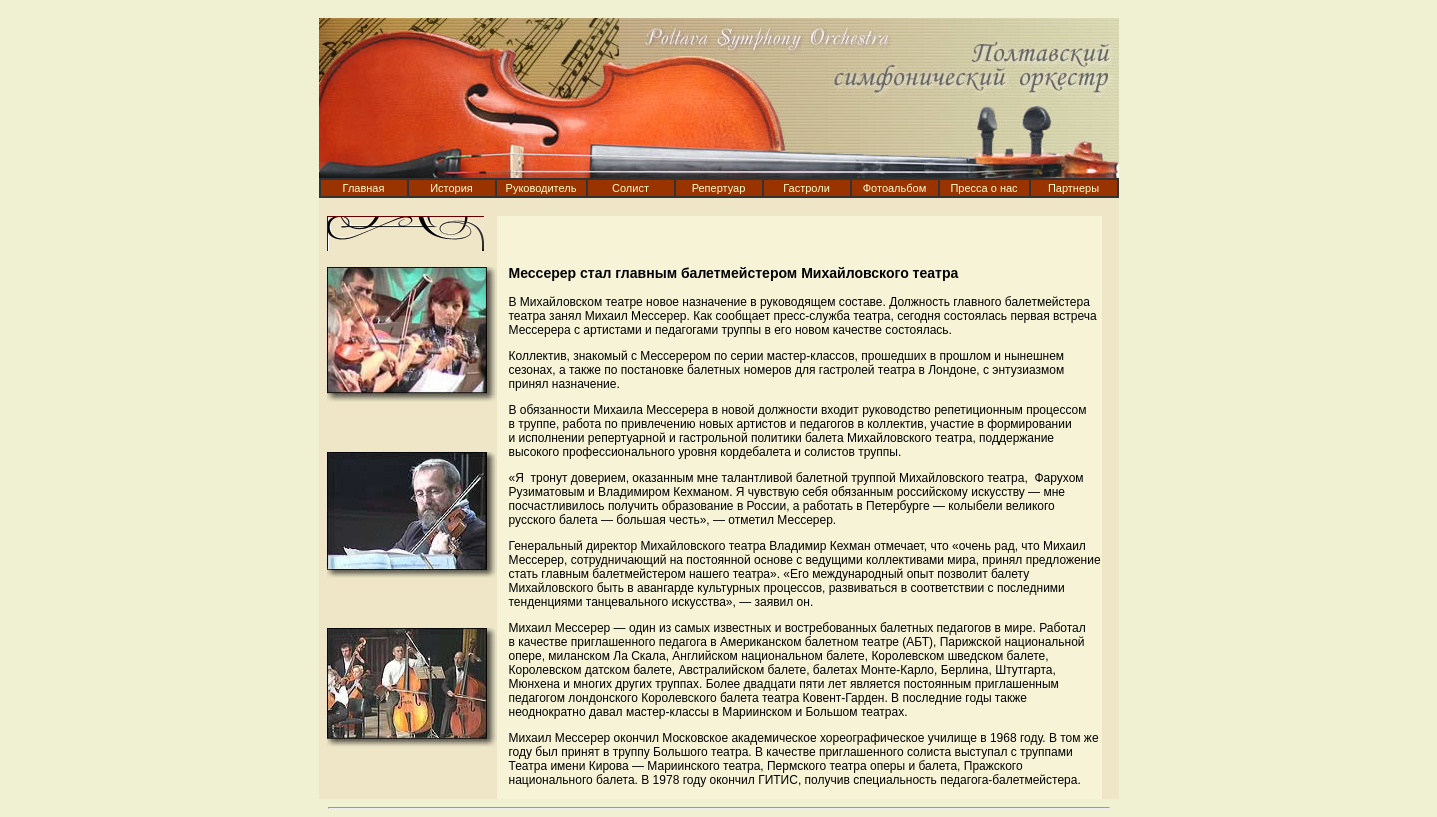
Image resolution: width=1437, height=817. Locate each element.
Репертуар (719, 188)
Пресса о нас (983, 188)
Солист (630, 188)
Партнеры (1073, 188)
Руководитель (541, 188)
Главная (364, 188)
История (451, 188)
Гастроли (806, 188)
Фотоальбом (895, 188)
